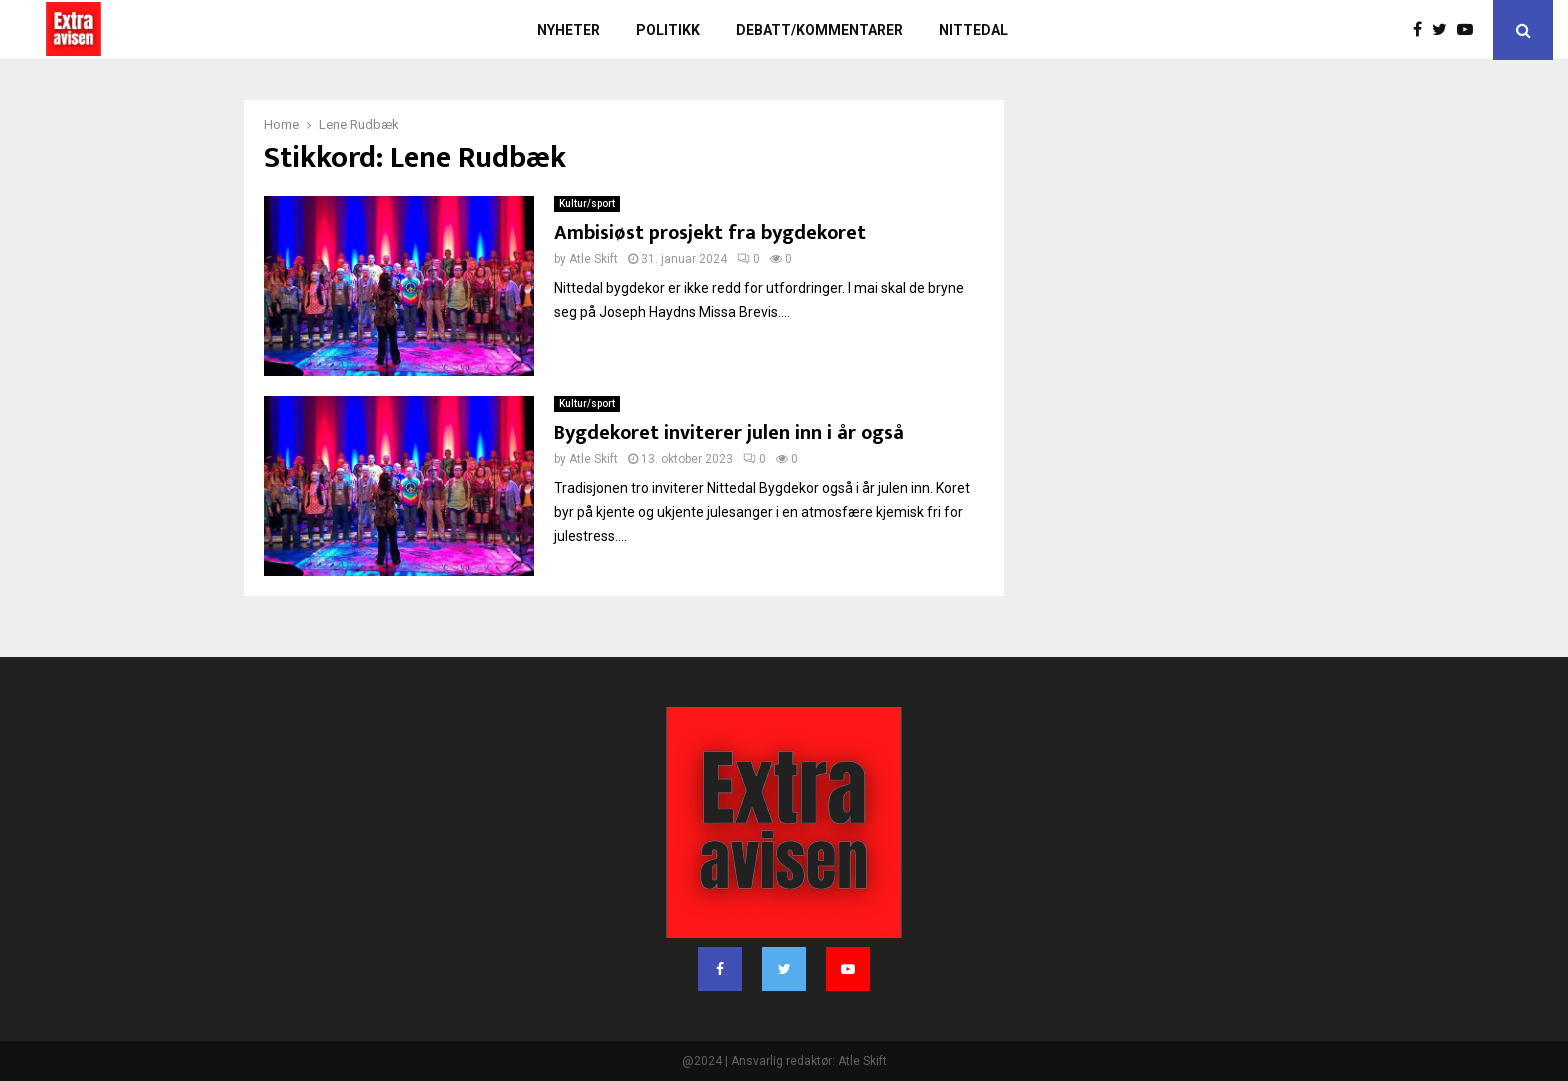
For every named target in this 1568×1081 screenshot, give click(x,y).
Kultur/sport (587, 203)
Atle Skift (593, 259)
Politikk (668, 30)
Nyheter (568, 30)
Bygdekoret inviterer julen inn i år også (729, 433)
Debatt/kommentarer (819, 30)
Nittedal (973, 30)
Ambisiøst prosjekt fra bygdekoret (710, 233)
